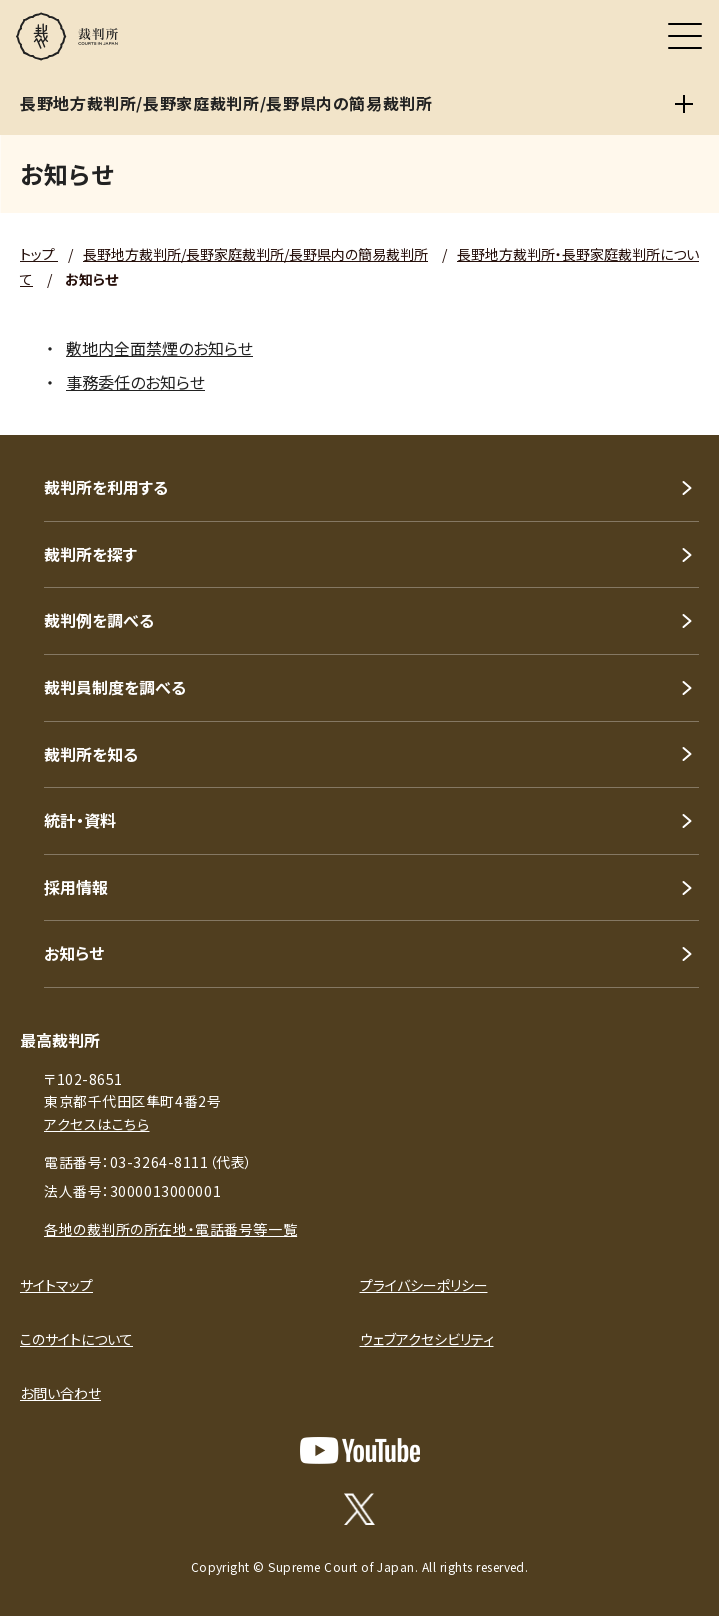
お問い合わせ (60, 1393)
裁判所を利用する (106, 487)
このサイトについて (76, 1339)
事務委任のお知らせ (135, 382)
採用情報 (76, 887)
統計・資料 (80, 820)
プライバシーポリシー (424, 1285)
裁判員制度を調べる (115, 687)
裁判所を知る (91, 754)
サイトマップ (56, 1285)
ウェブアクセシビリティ (427, 1339)
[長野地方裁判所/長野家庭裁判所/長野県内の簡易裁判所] (684, 104)
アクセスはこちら (96, 1124)
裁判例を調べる (99, 620)
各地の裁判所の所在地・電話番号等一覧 (170, 1229)
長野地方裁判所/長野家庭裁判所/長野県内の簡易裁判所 (255, 254)
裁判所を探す (90, 554)
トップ (39, 254)
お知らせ (74, 953)
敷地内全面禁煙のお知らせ (159, 348)
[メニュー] (685, 36)
